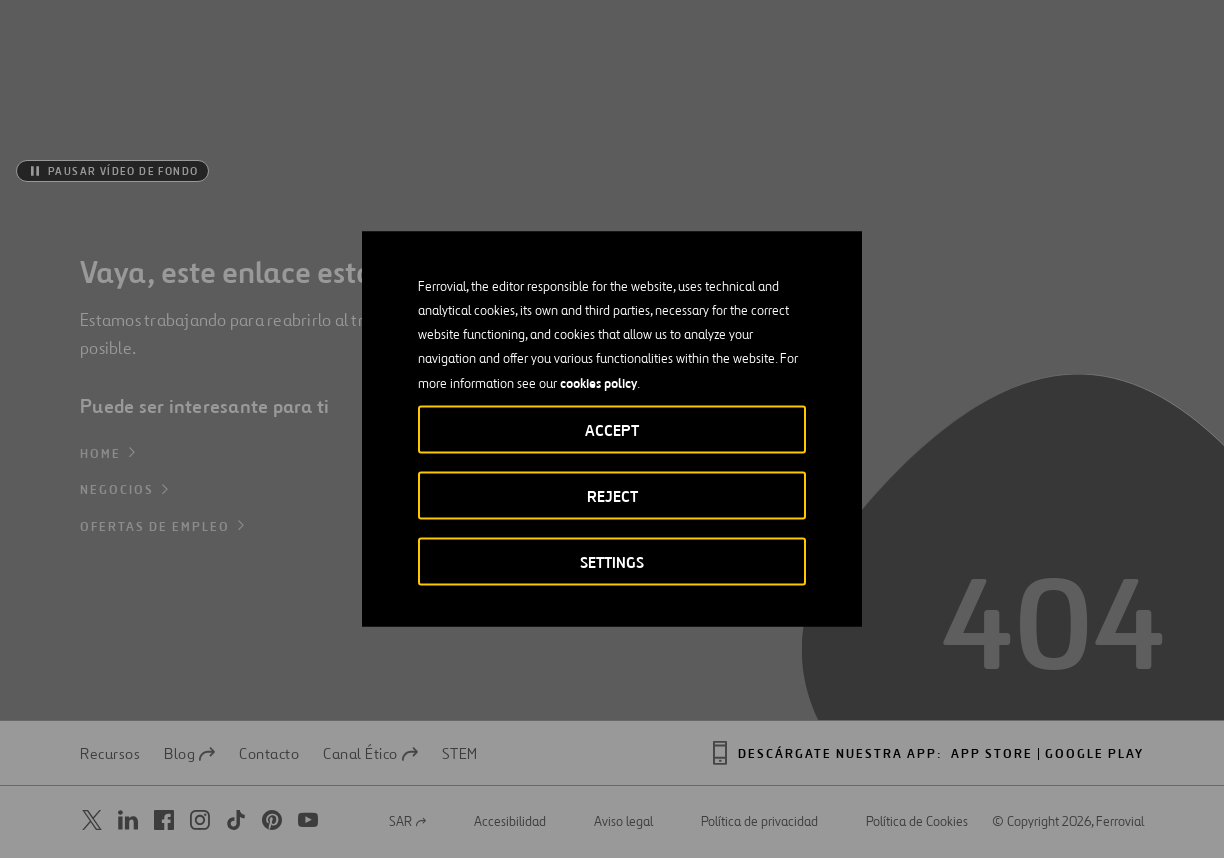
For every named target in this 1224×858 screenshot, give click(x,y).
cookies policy (598, 383)
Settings (612, 562)
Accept (612, 430)
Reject (612, 496)
